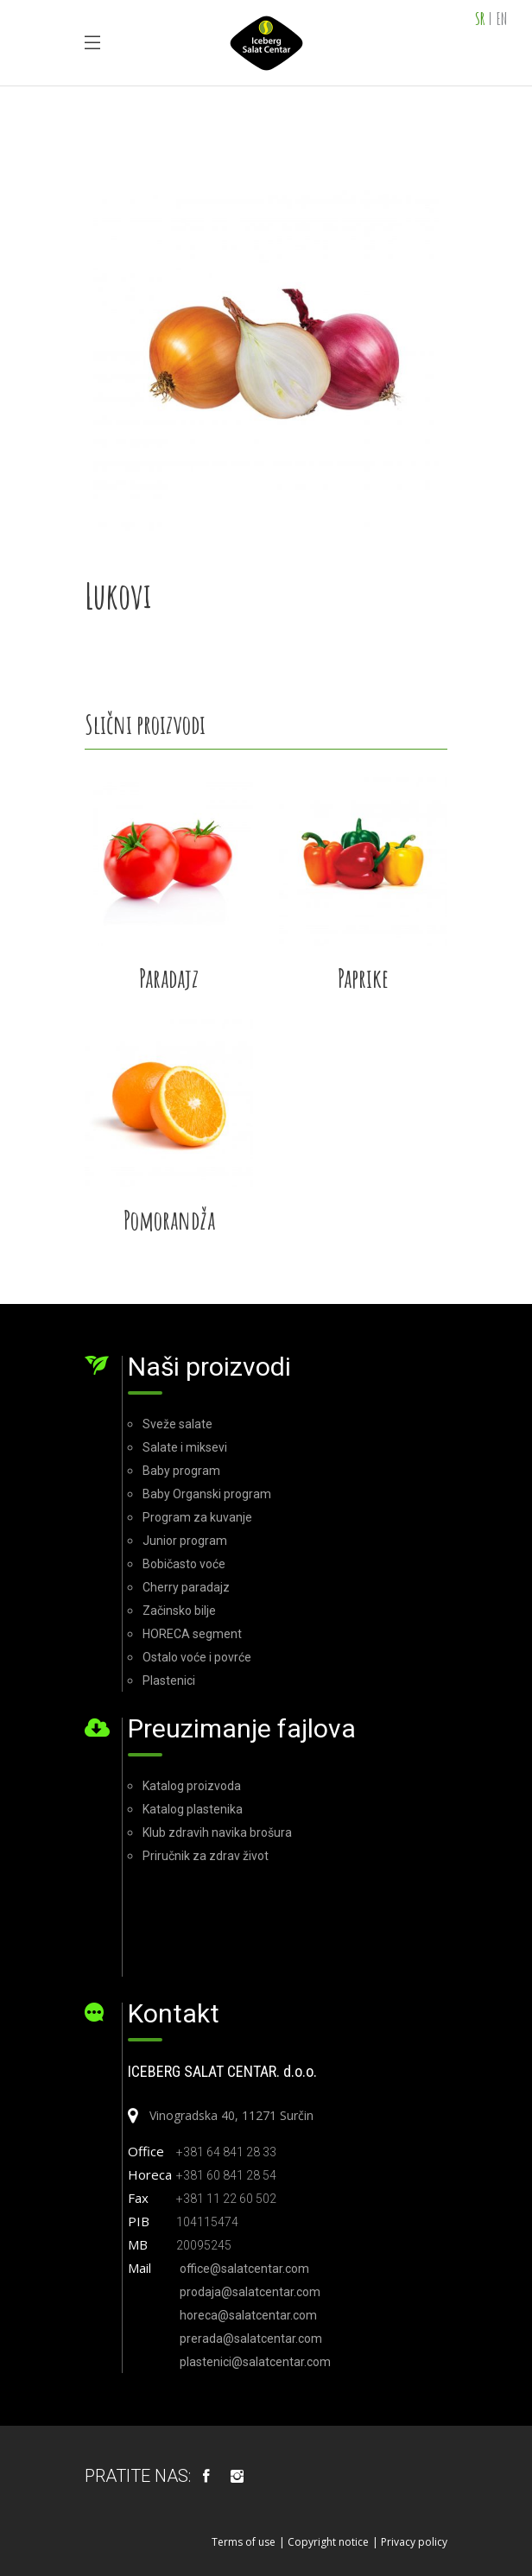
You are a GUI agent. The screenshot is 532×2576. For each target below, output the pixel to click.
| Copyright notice (324, 2542)
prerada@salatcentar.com (251, 2338)
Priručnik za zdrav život (205, 1856)
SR (479, 18)
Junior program (184, 1540)
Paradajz (169, 978)
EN (502, 18)
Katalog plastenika (192, 1809)
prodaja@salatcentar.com (250, 2292)
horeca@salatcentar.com (248, 2315)
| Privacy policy (409, 2542)
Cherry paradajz (186, 1587)
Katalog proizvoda (191, 1786)
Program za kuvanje (197, 1517)
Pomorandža (169, 1220)
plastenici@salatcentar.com (255, 2362)
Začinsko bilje (179, 1610)
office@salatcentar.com (244, 2268)
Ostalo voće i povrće (196, 1657)
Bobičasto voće (183, 1564)
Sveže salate (177, 1424)
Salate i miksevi (184, 1447)
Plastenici (168, 1680)
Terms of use (244, 2542)
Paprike (363, 978)
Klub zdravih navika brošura (217, 1832)
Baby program (181, 1471)
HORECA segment (192, 1634)
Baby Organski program (206, 1494)
